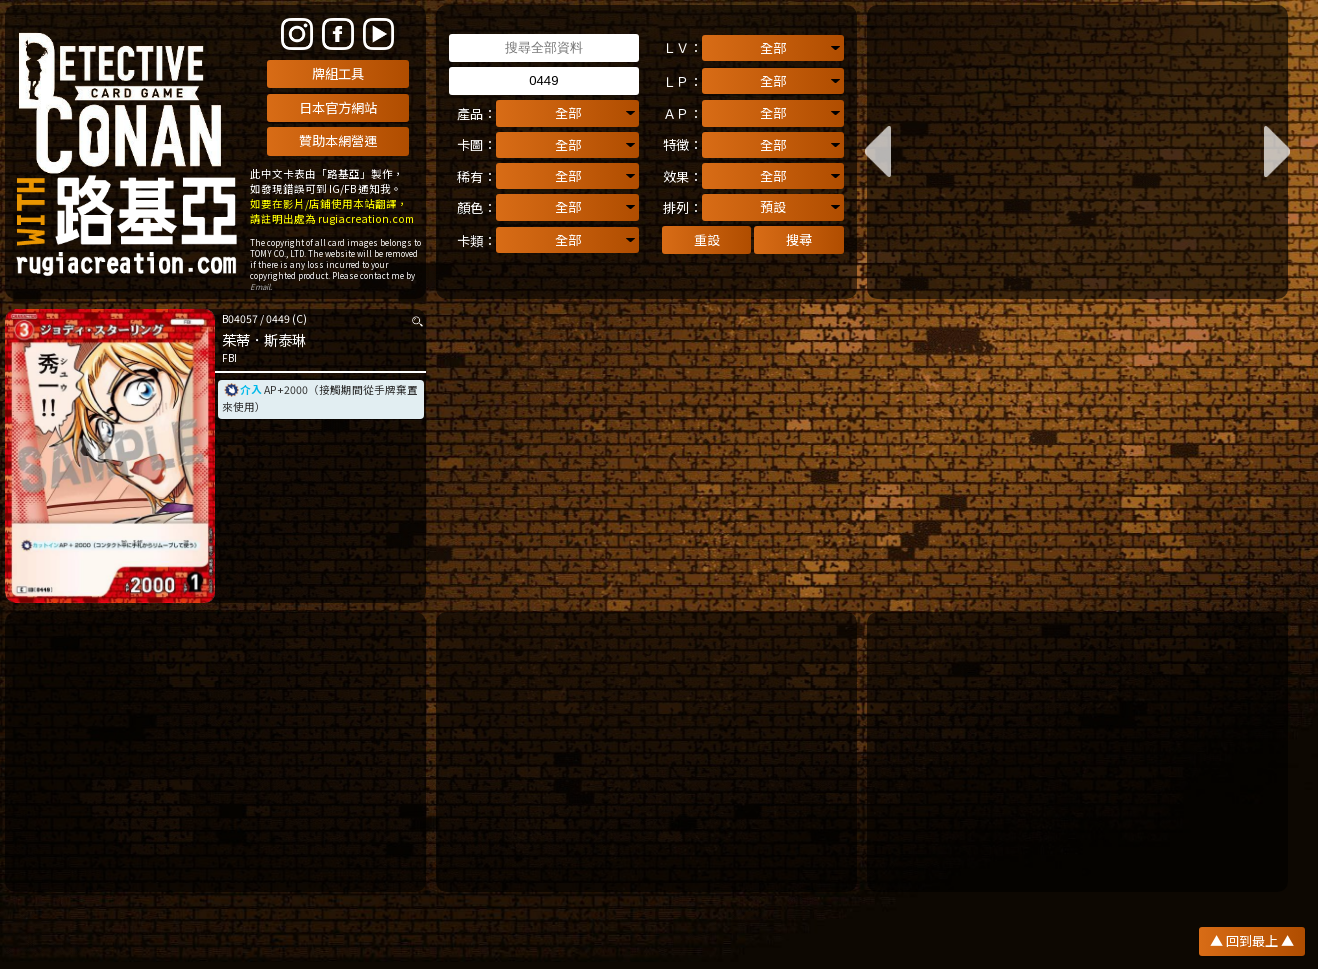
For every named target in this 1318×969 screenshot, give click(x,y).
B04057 (240, 318)
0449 (278, 318)
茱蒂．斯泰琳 (264, 339)
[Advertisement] (216, 752)
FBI (229, 358)
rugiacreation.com (366, 218)
